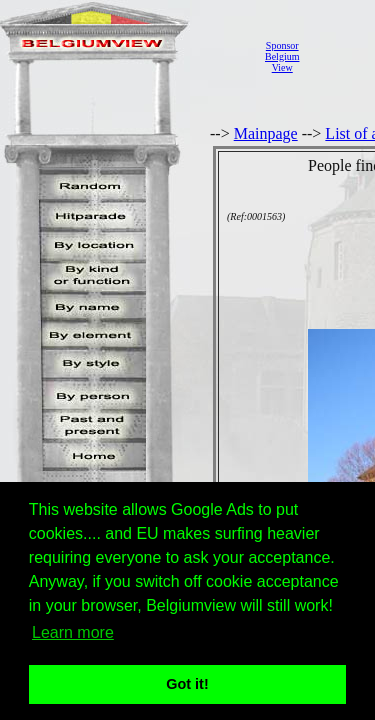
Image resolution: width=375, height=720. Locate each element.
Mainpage (266, 133)
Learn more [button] (73, 632)
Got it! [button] (187, 684)
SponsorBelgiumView (282, 56)
